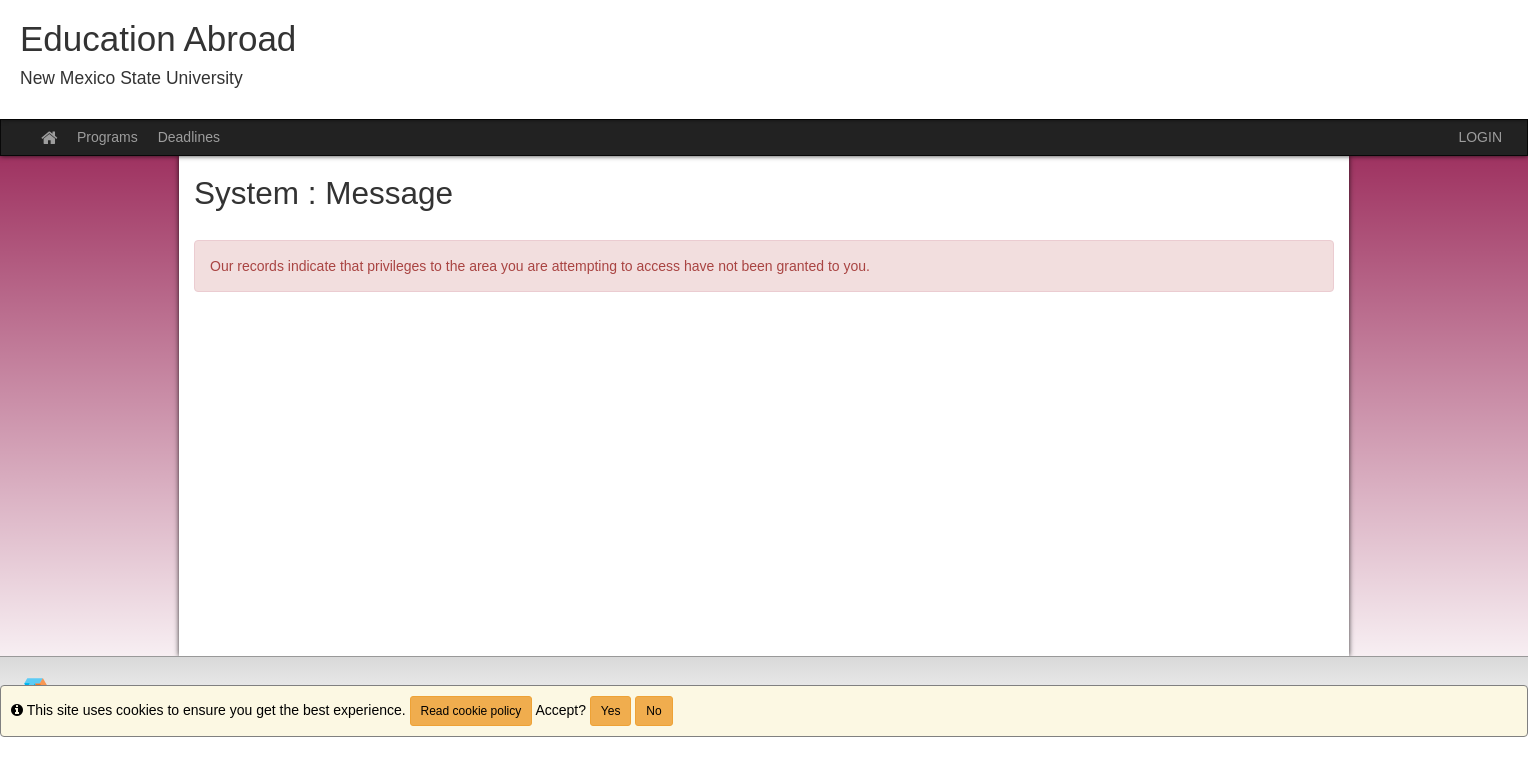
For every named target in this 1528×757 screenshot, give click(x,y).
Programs (107, 137)
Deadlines (189, 137)
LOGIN (1480, 137)
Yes (611, 711)
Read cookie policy (471, 711)
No (653, 711)
